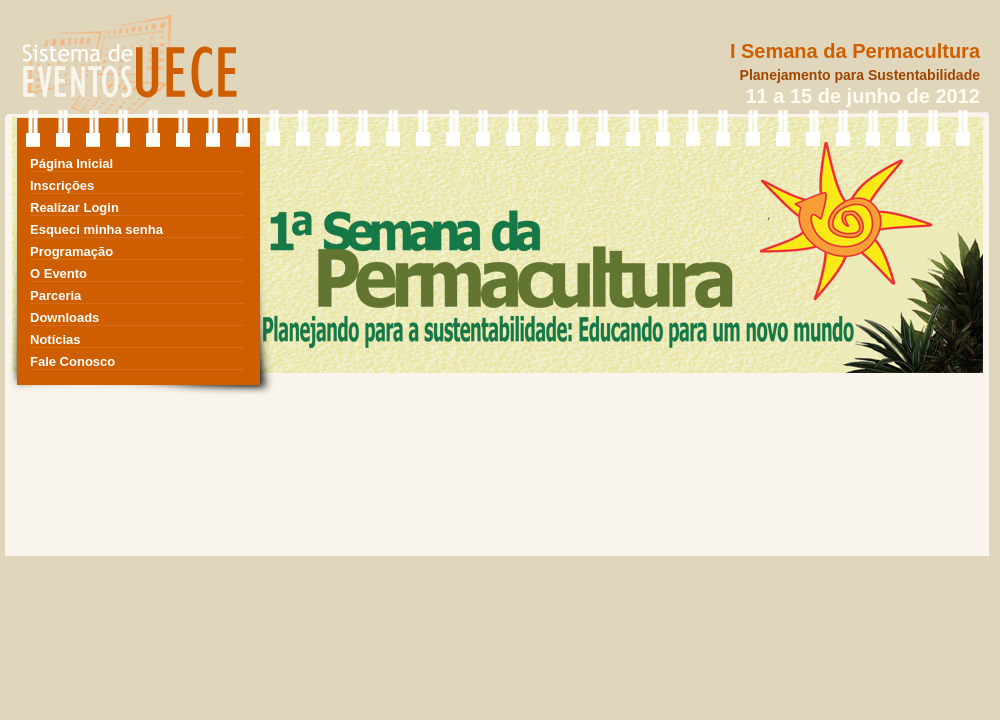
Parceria (55, 295)
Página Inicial (71, 163)
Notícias (55, 339)
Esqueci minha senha (96, 229)
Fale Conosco (72, 361)
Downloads (64, 317)
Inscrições (62, 185)
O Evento (58, 273)
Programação (71, 251)
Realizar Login (74, 207)
